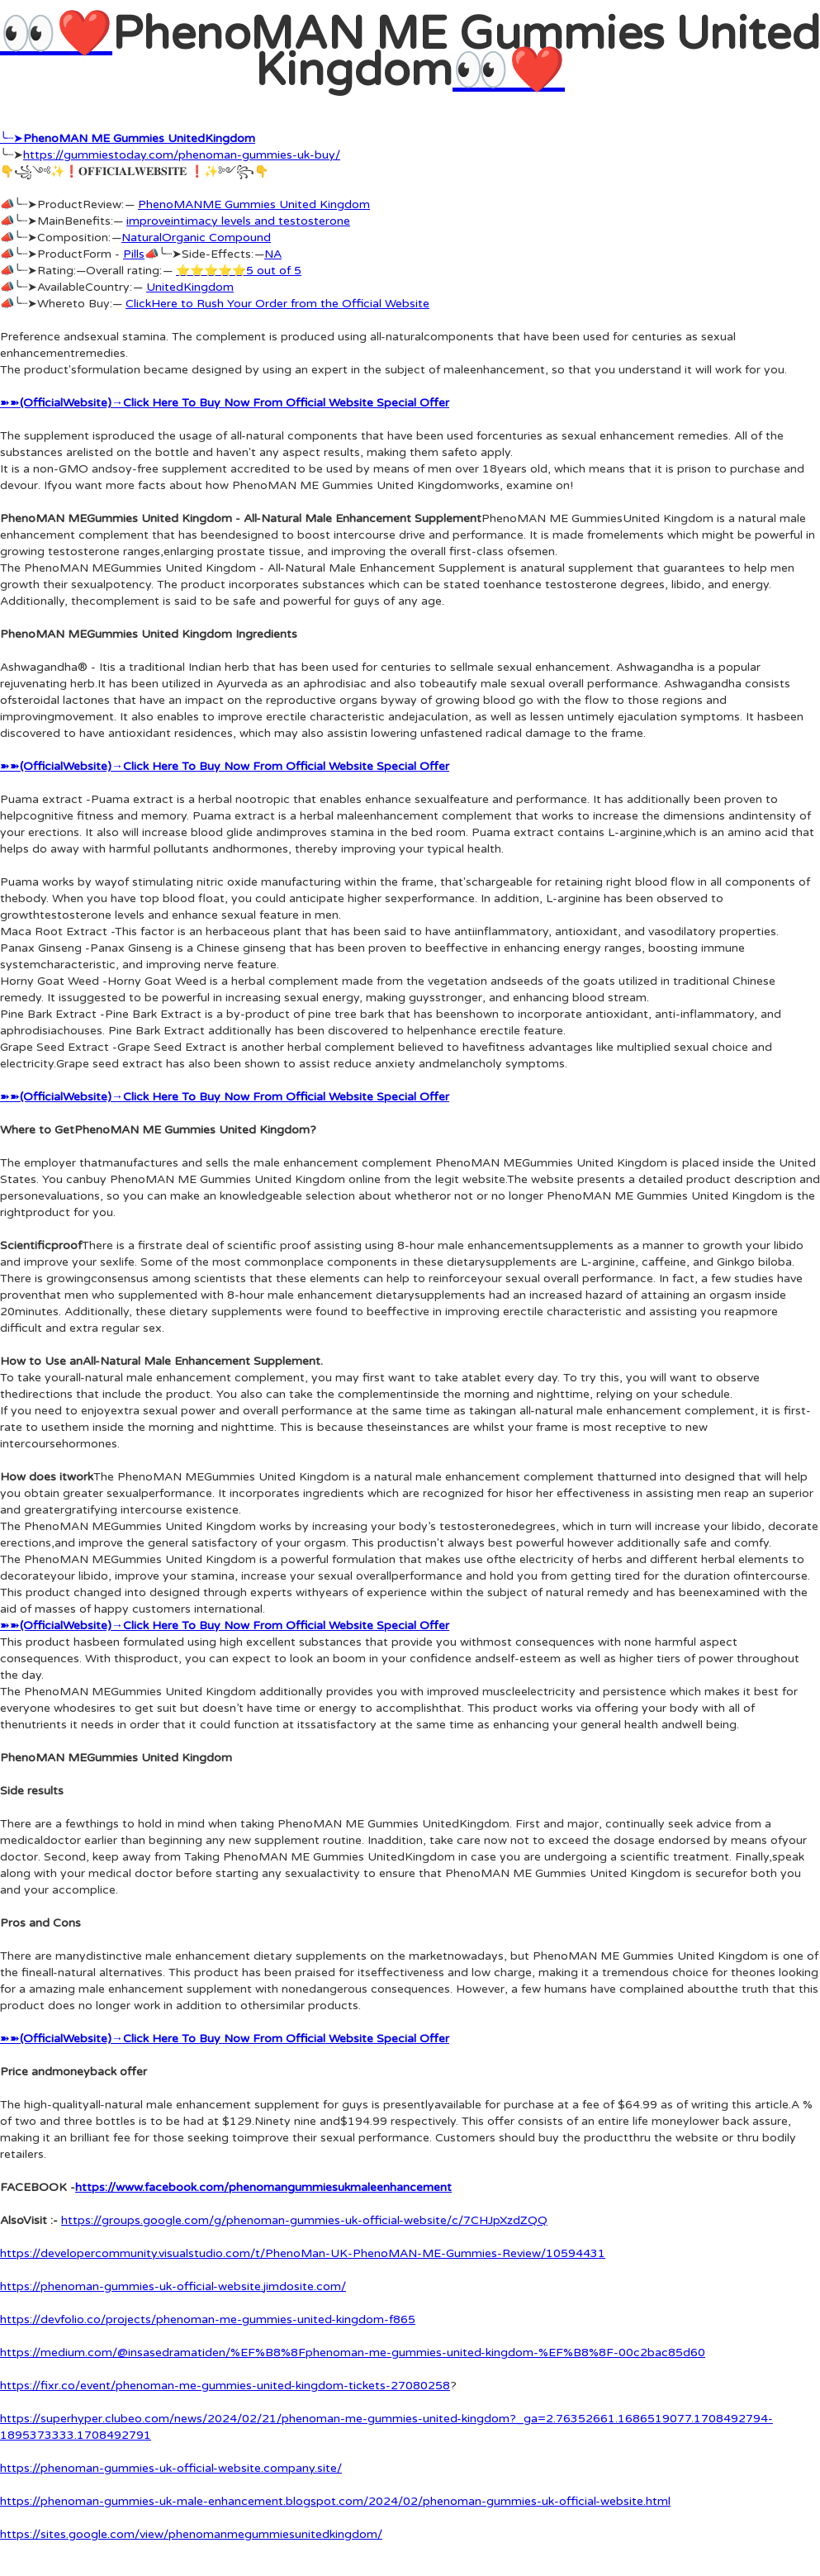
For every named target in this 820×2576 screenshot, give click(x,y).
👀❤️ (56, 34)
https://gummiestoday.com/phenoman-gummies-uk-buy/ (181, 155)
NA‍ (273, 254)
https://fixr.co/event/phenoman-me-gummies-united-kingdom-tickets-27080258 (225, 2386)
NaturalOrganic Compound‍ (196, 238)
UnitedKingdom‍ (190, 287)
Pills (134, 254)
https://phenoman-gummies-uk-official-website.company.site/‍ (171, 2468)
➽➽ (224, 403)
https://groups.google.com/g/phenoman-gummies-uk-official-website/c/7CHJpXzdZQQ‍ (304, 2220)
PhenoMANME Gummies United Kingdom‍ (254, 204)
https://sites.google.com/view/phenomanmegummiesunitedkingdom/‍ (191, 2534)
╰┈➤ (127, 138)
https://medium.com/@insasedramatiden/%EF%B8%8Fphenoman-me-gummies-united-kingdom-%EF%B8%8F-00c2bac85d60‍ (352, 2352)
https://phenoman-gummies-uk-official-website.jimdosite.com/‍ (173, 2286)
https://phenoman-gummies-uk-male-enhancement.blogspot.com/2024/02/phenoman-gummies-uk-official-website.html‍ (335, 2501)
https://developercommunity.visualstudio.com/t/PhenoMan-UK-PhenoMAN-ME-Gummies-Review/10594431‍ (302, 2253)
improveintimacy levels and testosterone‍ (238, 221)
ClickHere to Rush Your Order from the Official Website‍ (277, 304)
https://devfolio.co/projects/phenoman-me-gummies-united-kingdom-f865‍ (207, 2319)
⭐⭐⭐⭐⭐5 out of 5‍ (238, 271)
